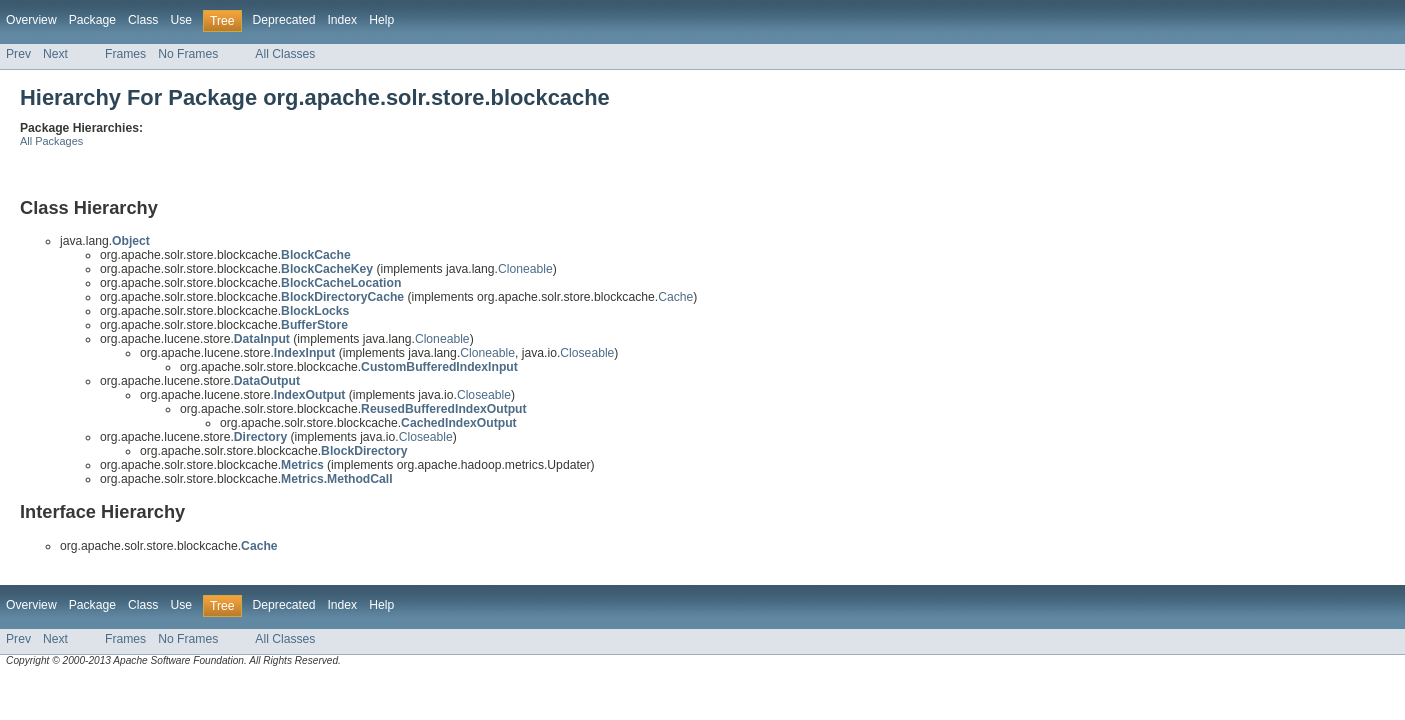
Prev (18, 54)
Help (381, 20)
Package (92, 20)
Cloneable (525, 269)
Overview (31, 20)
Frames (125, 54)
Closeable (587, 353)
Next (55, 54)
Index (342, 20)
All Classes (285, 54)
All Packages (51, 141)
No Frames (188, 54)
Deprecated (284, 20)
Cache (675, 297)
